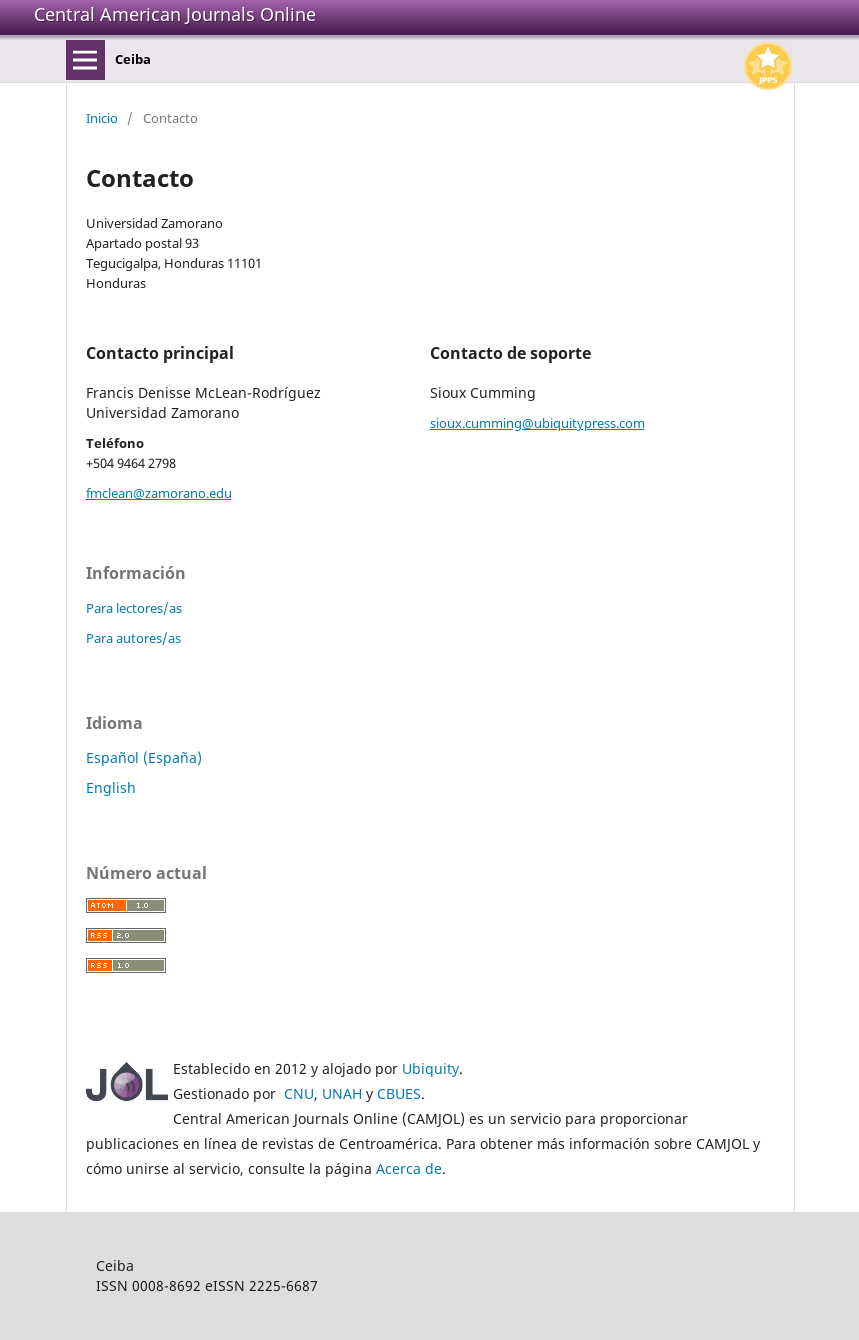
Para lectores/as (134, 608)
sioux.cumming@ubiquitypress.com (537, 423)
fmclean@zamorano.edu (159, 493)
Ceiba (133, 59)
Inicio (102, 118)
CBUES (399, 1093)
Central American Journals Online (175, 14)
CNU (299, 1093)
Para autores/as (133, 638)
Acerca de (409, 1168)
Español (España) (144, 757)
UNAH (342, 1093)
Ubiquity (430, 1068)
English (111, 787)
